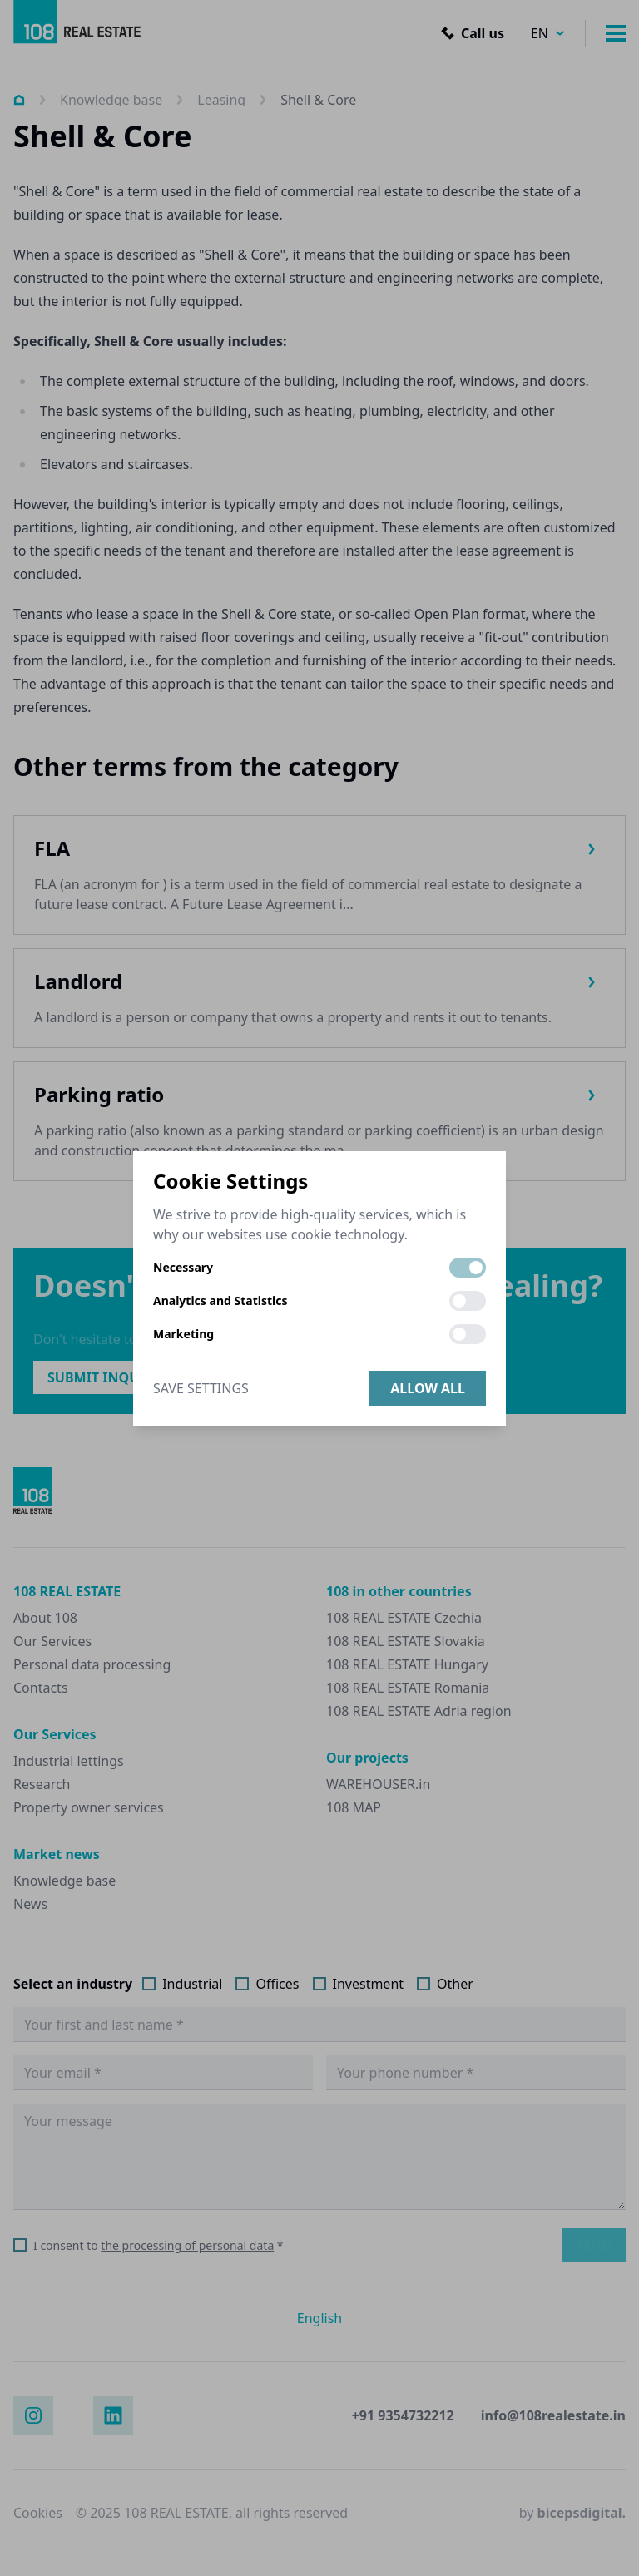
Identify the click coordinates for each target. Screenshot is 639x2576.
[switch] (467, 1268)
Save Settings (201, 1388)
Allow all (427, 1388)
